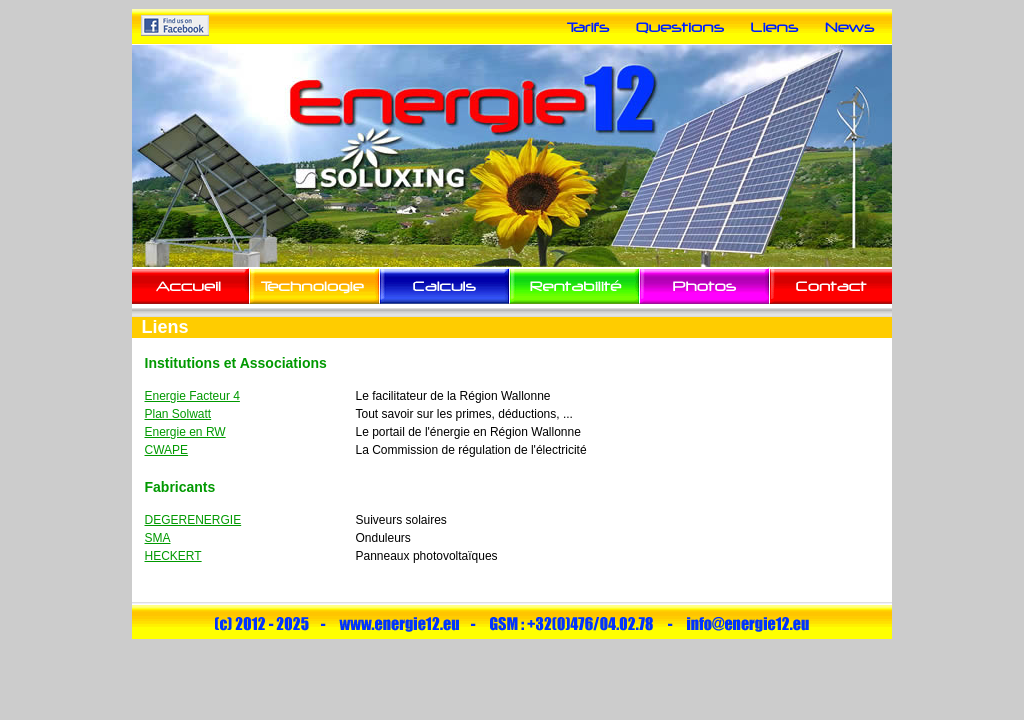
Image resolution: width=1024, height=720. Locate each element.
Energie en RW (185, 432)
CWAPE (167, 450)
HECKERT (173, 556)
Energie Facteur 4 (192, 396)
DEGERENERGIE (193, 520)
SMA (158, 538)
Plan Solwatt (178, 414)
